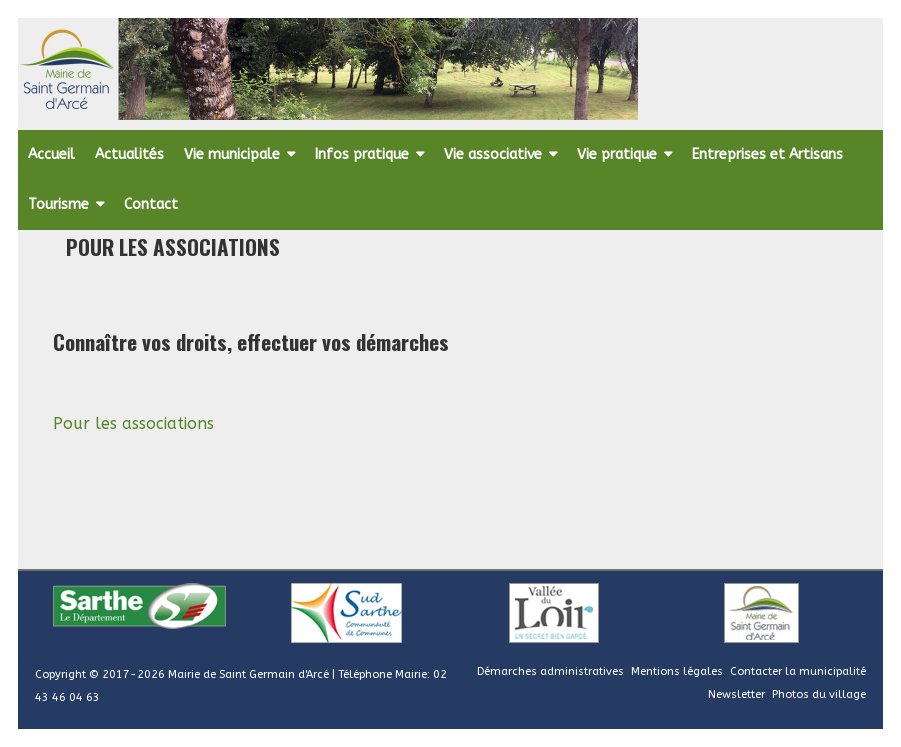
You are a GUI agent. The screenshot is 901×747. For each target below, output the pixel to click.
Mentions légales (677, 671)
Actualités (129, 154)
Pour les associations (133, 423)
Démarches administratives (550, 671)
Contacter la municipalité (798, 671)
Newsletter (736, 694)
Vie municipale (232, 154)
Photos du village (819, 694)
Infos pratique (362, 154)
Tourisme (58, 204)
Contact (151, 204)
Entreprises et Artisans (767, 154)
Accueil (51, 154)
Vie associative (493, 154)
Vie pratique (617, 154)
